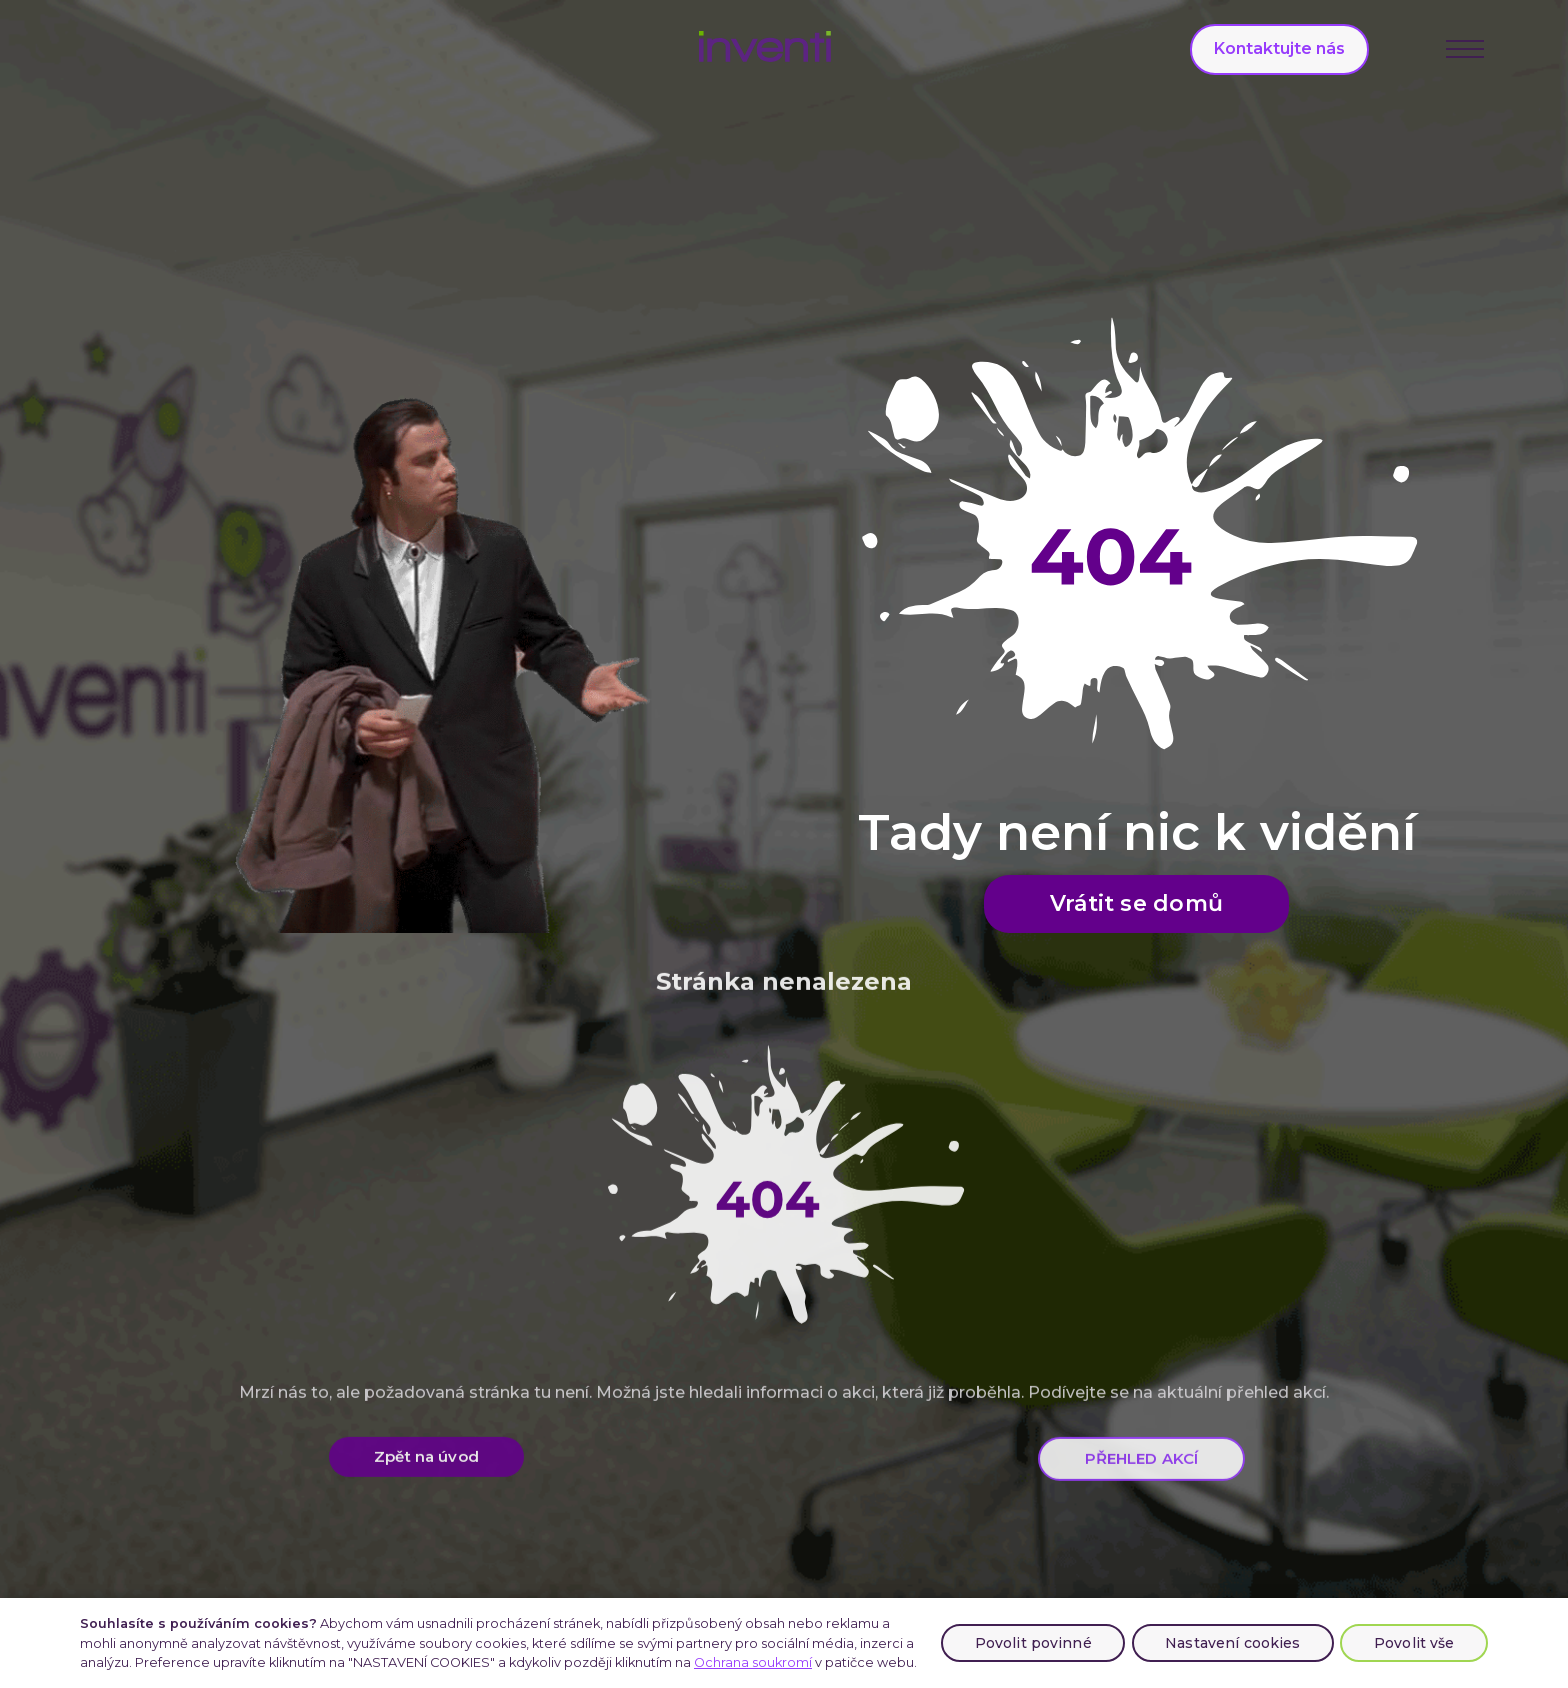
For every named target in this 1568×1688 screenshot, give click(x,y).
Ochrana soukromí (753, 1662)
